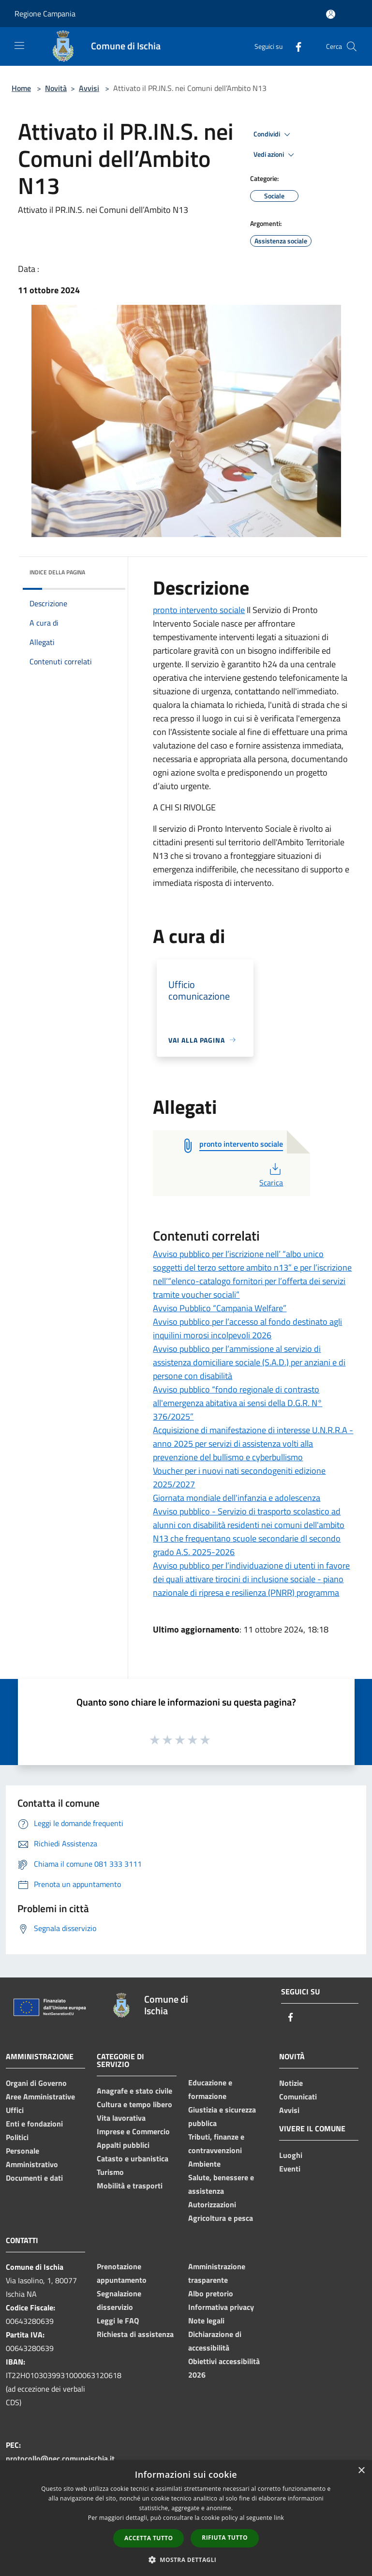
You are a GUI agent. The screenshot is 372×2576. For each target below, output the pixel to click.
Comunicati (298, 2096)
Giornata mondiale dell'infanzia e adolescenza (236, 1497)
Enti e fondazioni (34, 2123)
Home (21, 88)
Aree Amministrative (40, 2096)
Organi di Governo (36, 2083)
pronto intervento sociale (199, 609)
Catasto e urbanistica (132, 2158)
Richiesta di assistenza (135, 2334)
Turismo (110, 2172)
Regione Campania (45, 13)
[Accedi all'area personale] (330, 14)
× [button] (361, 2470)
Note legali (206, 2320)
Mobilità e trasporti (130, 2185)
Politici (17, 2137)
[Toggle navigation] (19, 45)
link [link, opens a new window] (279, 2518)
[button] (186, 2559)
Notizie (291, 2083)
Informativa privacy (221, 2307)
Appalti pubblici (123, 2145)
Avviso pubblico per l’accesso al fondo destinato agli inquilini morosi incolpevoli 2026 (247, 1328)
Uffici (15, 2110)
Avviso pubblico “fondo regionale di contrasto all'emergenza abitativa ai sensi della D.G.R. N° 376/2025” (237, 1403)
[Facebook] (294, 46)
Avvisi (89, 88)
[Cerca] (351, 46)
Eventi (289, 2168)
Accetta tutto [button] (148, 2538)
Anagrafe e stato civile (134, 2091)
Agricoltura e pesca (220, 2218)
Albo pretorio (210, 2293)
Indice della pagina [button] (57, 572)
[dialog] (186, 2518)
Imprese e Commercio (133, 2131)
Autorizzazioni (212, 2204)
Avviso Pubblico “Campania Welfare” (219, 1308)
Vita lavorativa (121, 2118)
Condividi (273, 134)
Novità (56, 88)
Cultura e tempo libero (134, 2104)
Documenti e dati (34, 2178)
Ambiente (204, 2164)
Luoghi (290, 2155)
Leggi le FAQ (118, 2320)
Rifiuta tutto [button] (225, 2537)
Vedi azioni (275, 155)
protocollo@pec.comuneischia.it (60, 2458)
